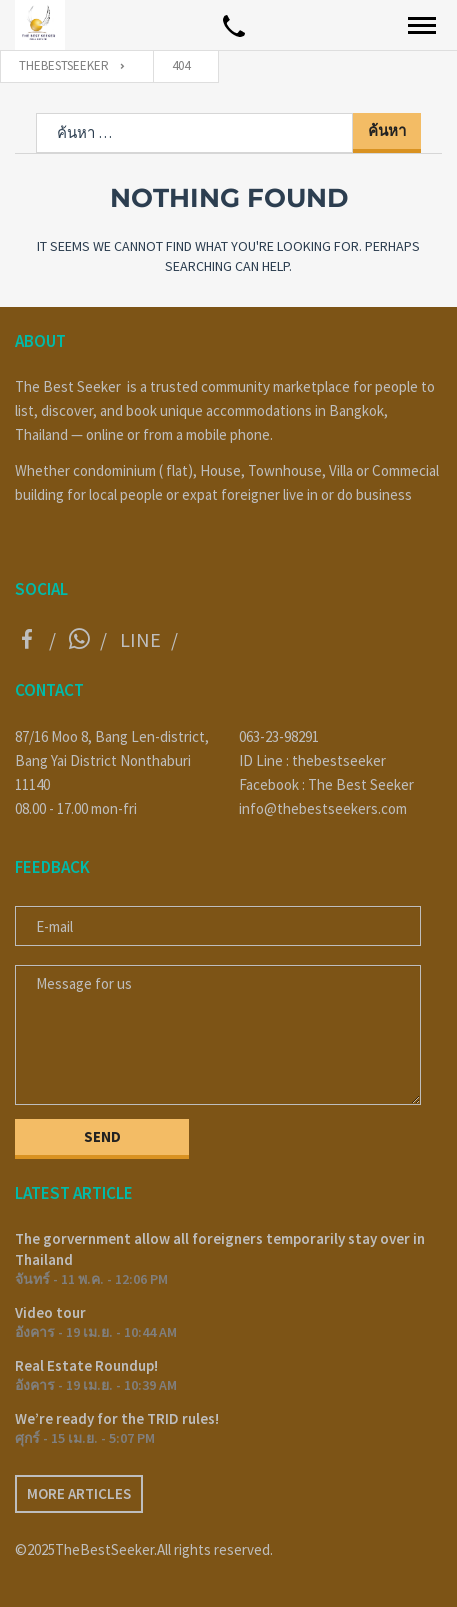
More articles (79, 1493)
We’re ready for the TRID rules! (117, 1418)
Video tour (50, 1312)
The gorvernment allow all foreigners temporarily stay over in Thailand (220, 1249)
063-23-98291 (279, 736)
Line (140, 639)
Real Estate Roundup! (86, 1365)
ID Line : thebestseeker (312, 760)
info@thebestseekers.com (323, 808)
